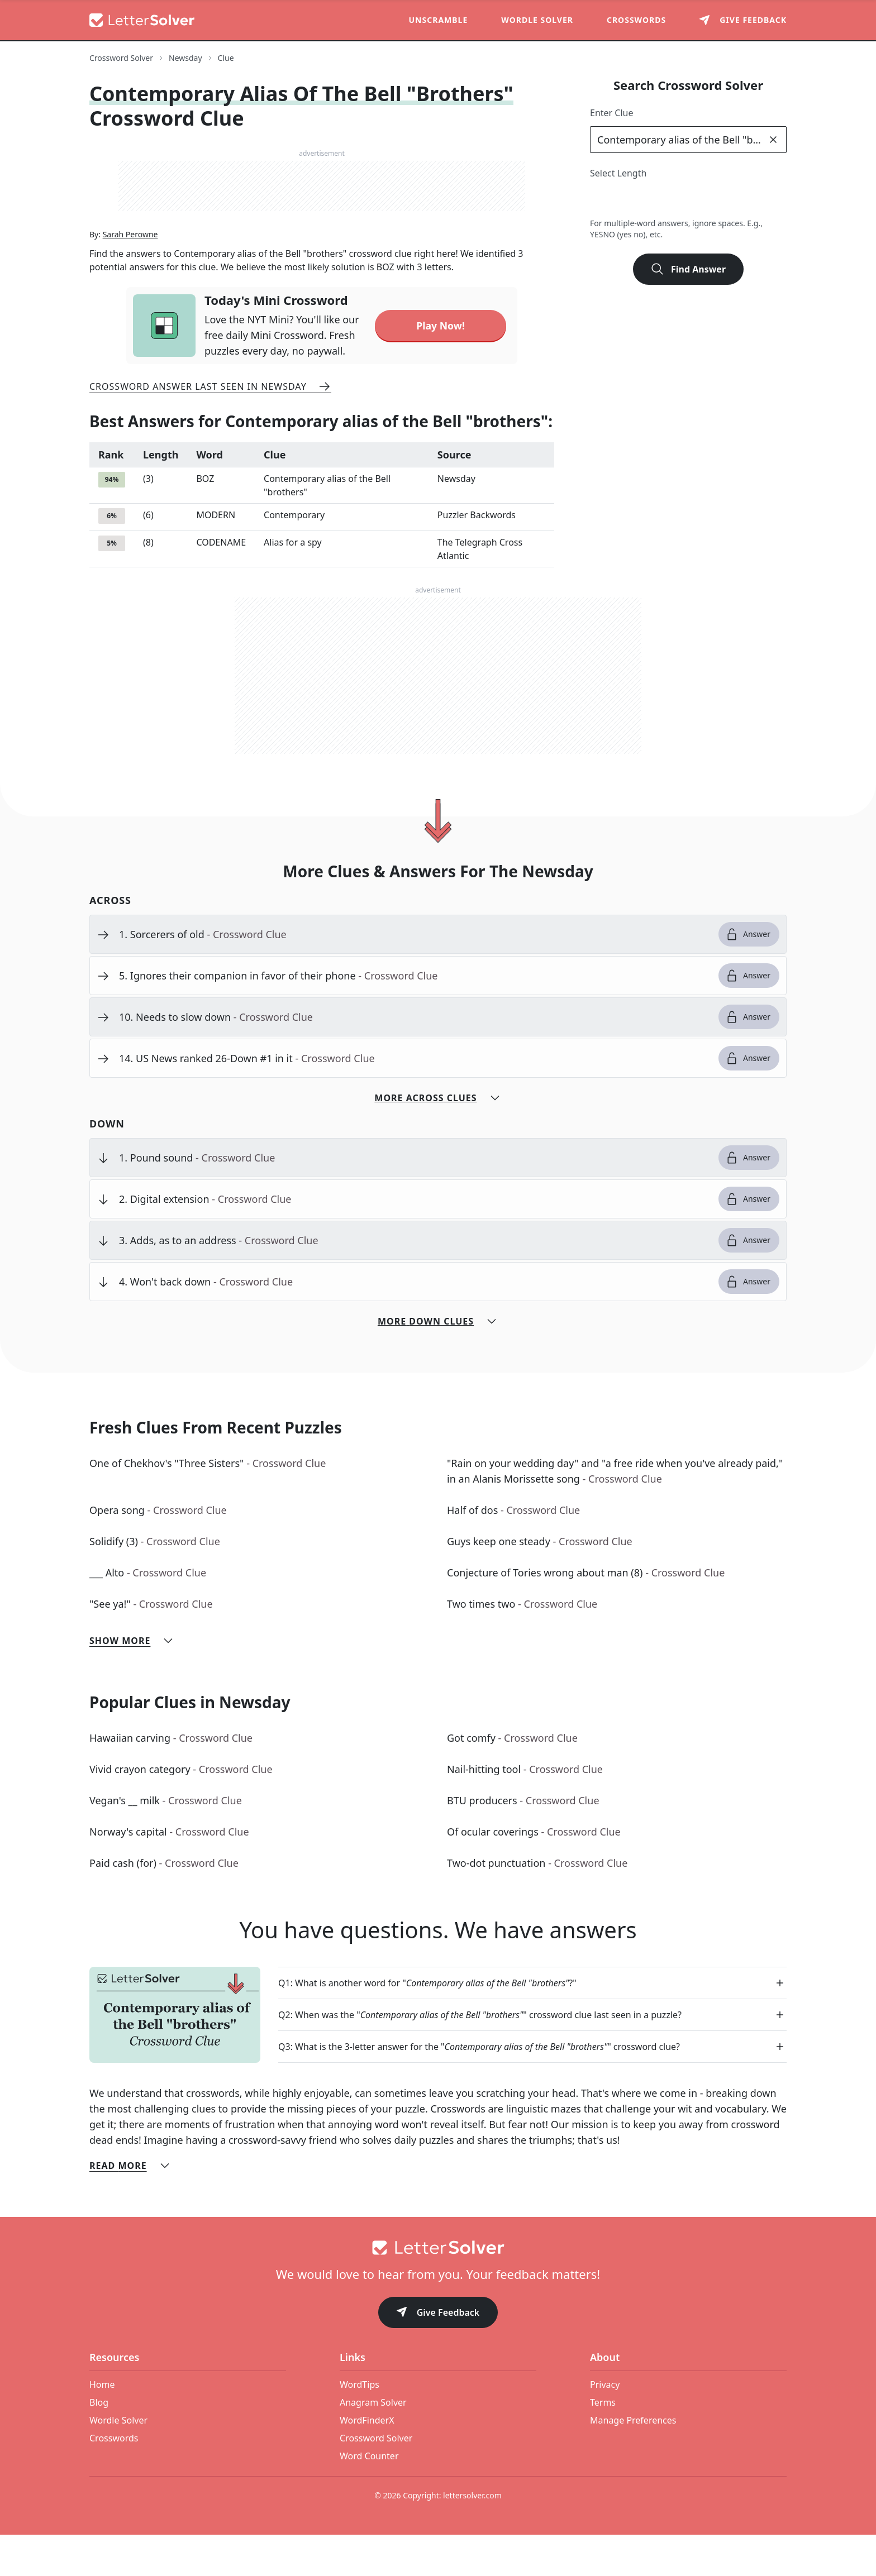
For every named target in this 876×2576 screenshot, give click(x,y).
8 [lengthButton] (748, 200)
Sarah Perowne (130, 275)
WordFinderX (367, 2461)
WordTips (359, 2426)
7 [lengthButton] (724, 200)
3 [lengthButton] (626, 200)
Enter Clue (612, 113)
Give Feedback (438, 2355)
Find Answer (688, 269)
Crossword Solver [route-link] (121, 57)
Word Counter (369, 2497)
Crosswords (636, 20)
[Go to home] (438, 2289)
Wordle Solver (537, 20)
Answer (747, 975)
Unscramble (438, 20)
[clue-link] (414, 975)
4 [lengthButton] (650, 200)
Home (102, 2426)
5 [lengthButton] (675, 200)
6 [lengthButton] (699, 200)
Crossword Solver (376, 2479)
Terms (603, 2444)
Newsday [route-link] (185, 57)
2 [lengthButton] (601, 200)
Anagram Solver (373, 2444)
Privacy (605, 2426)
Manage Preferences (633, 2461)
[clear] (773, 139)
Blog (98, 2444)
